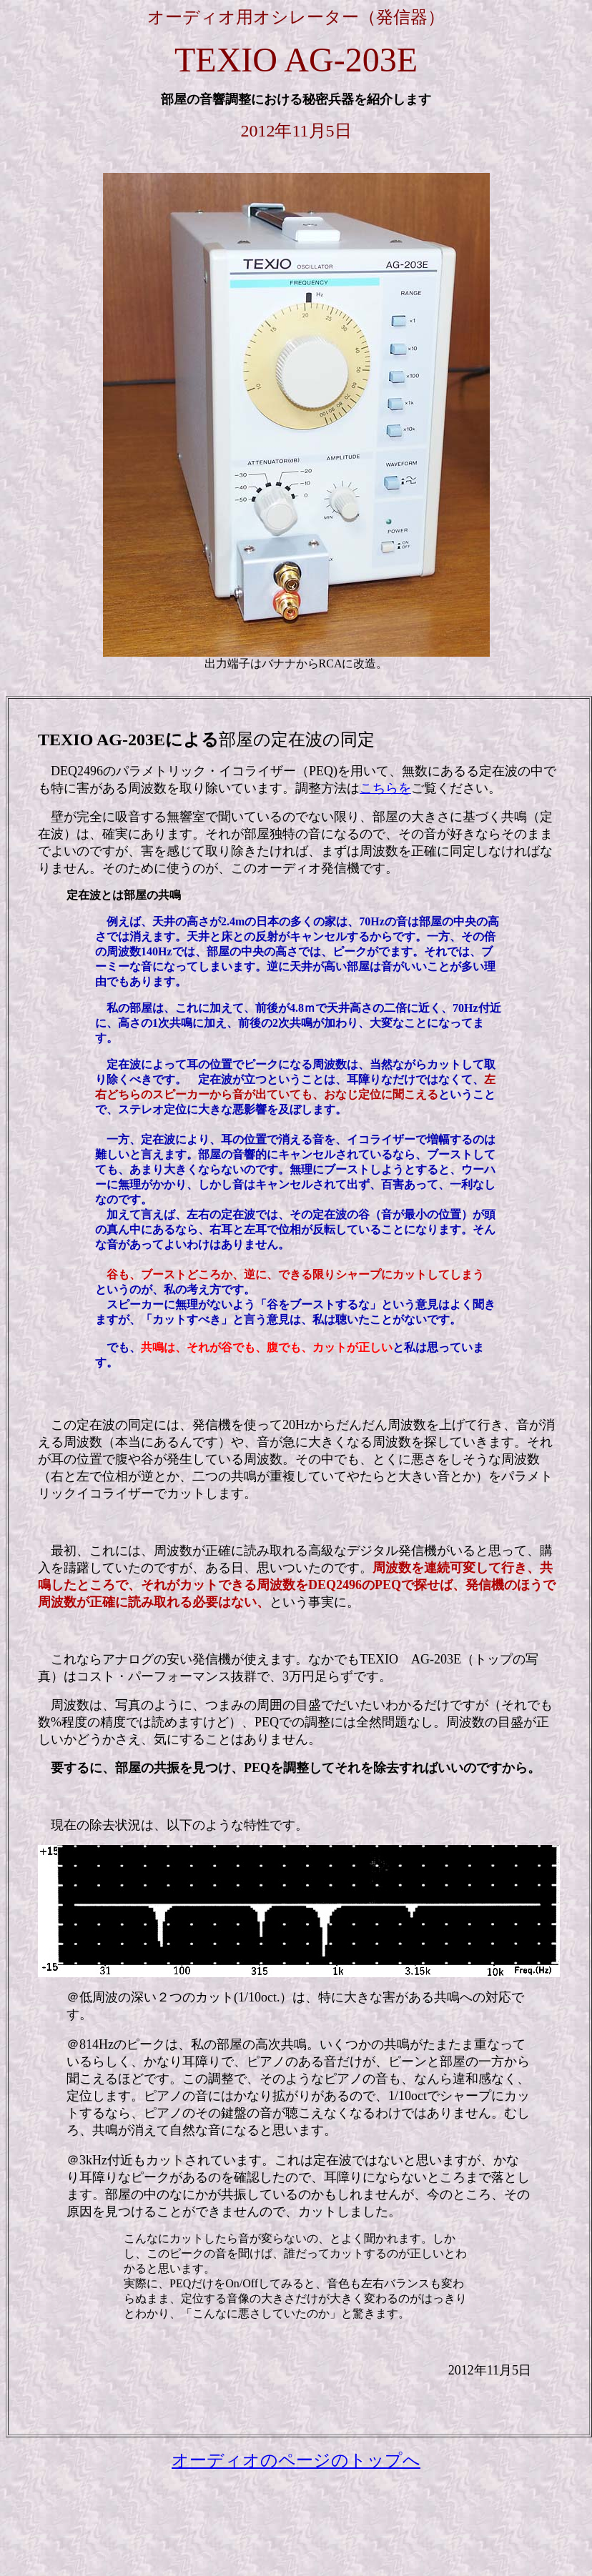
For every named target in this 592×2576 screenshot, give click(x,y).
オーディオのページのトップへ (296, 2460)
